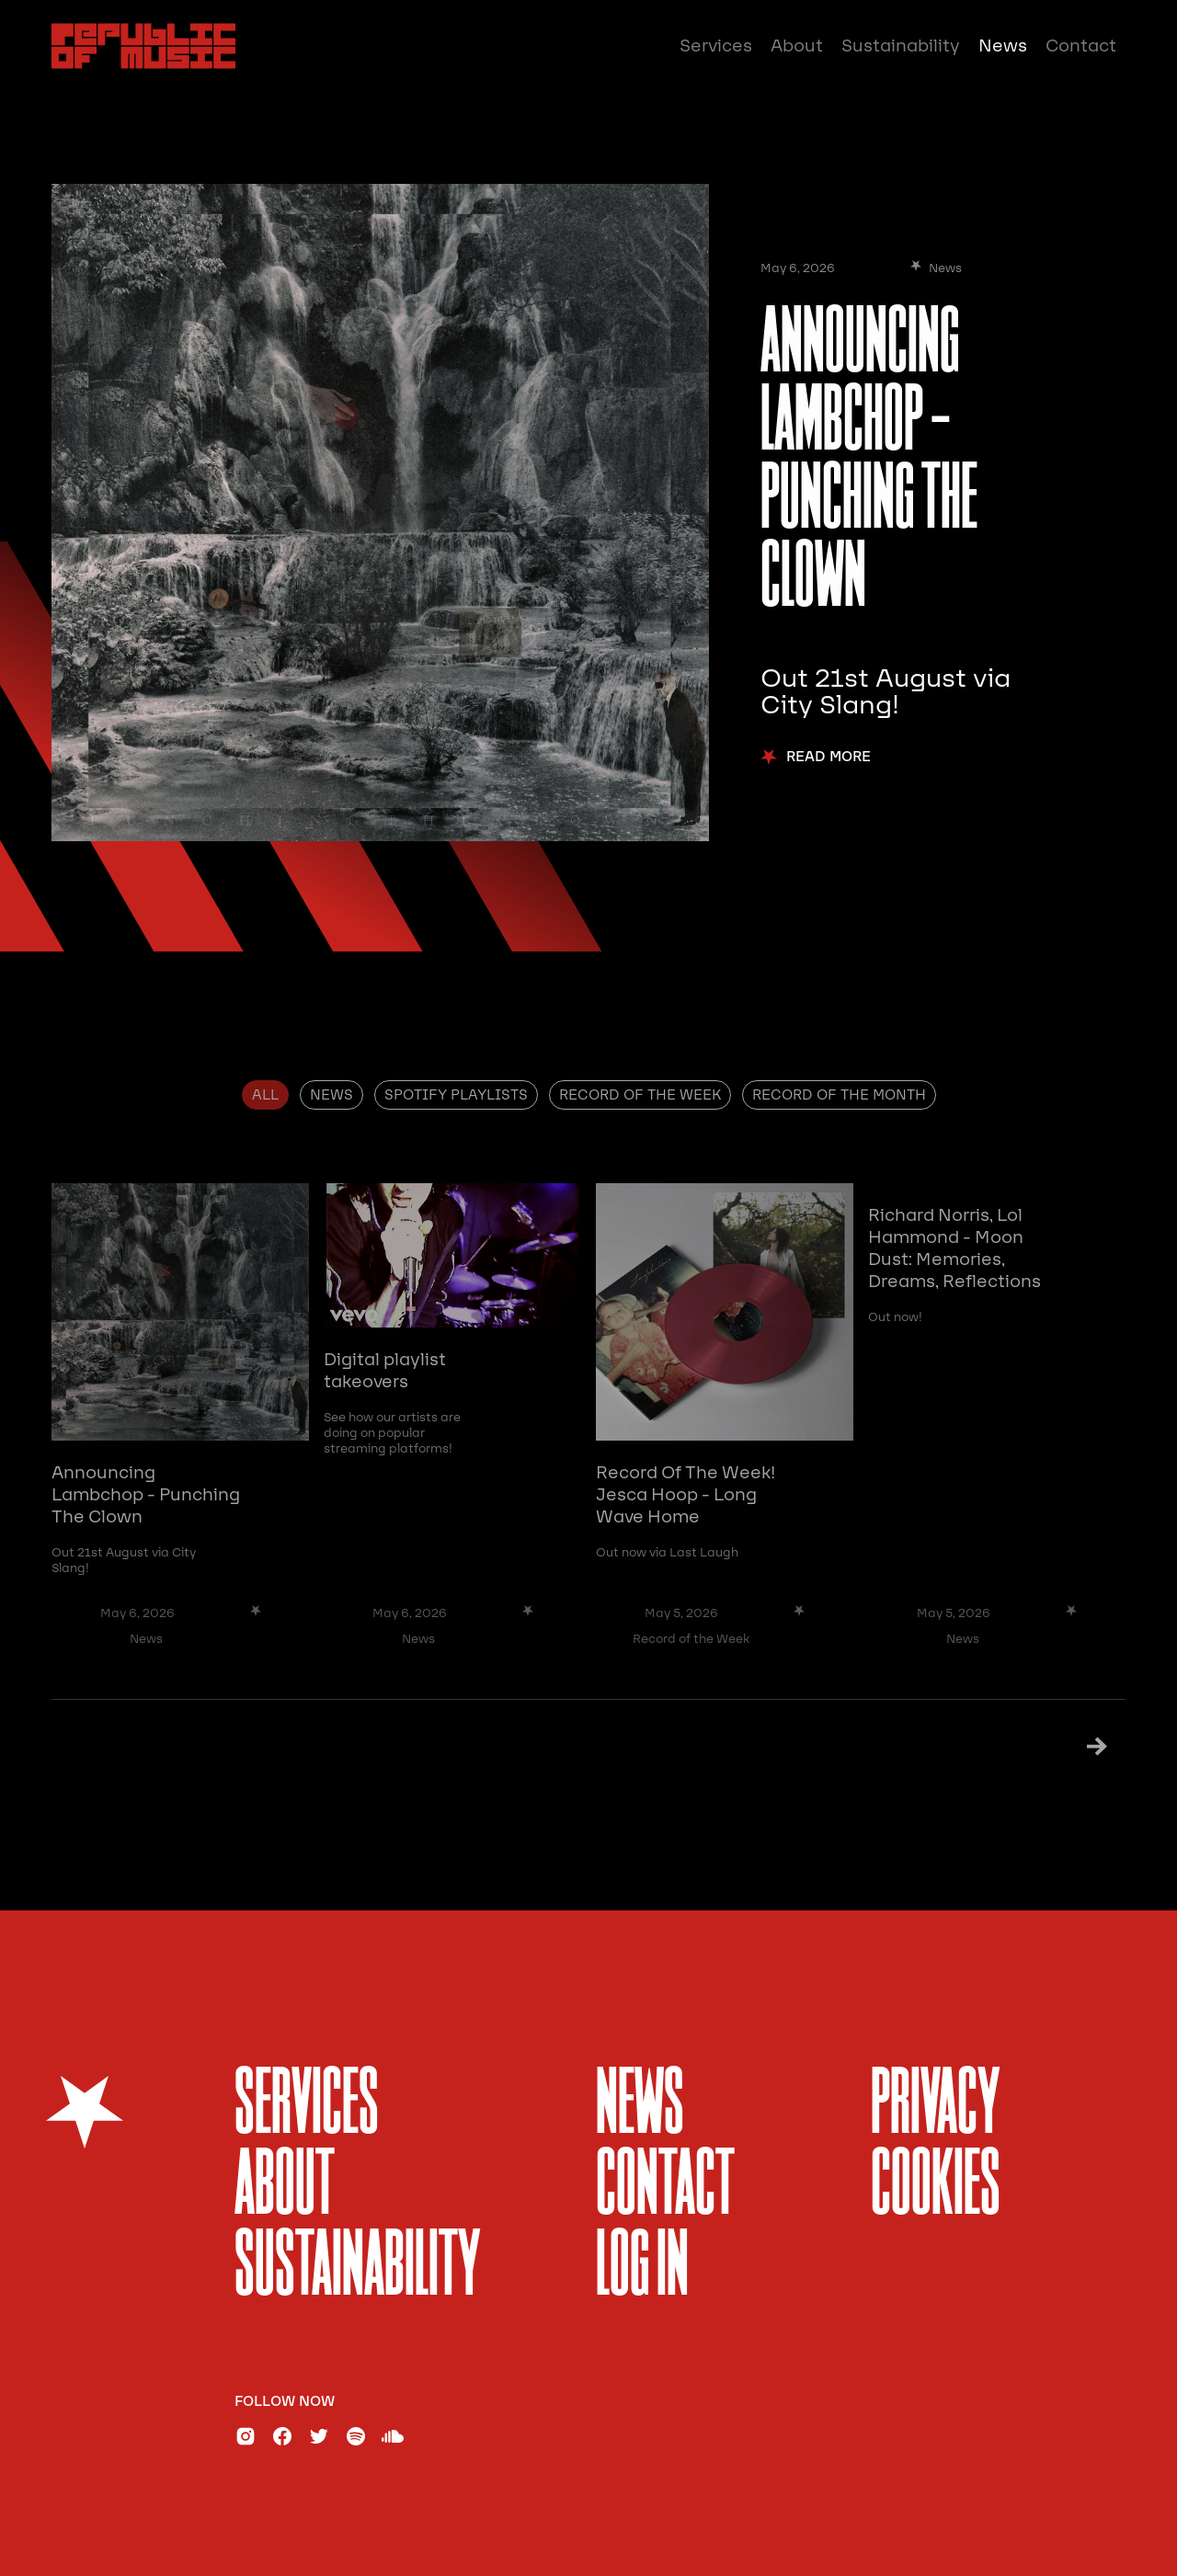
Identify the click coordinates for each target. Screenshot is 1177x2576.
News (1002, 46)
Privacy (935, 2107)
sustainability (357, 2268)
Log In (642, 2268)
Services (716, 46)
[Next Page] (1073, 1746)
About (797, 46)
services (306, 2107)
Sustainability (900, 46)
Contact (1081, 46)
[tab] (265, 1095)
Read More (828, 757)
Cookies (935, 2188)
